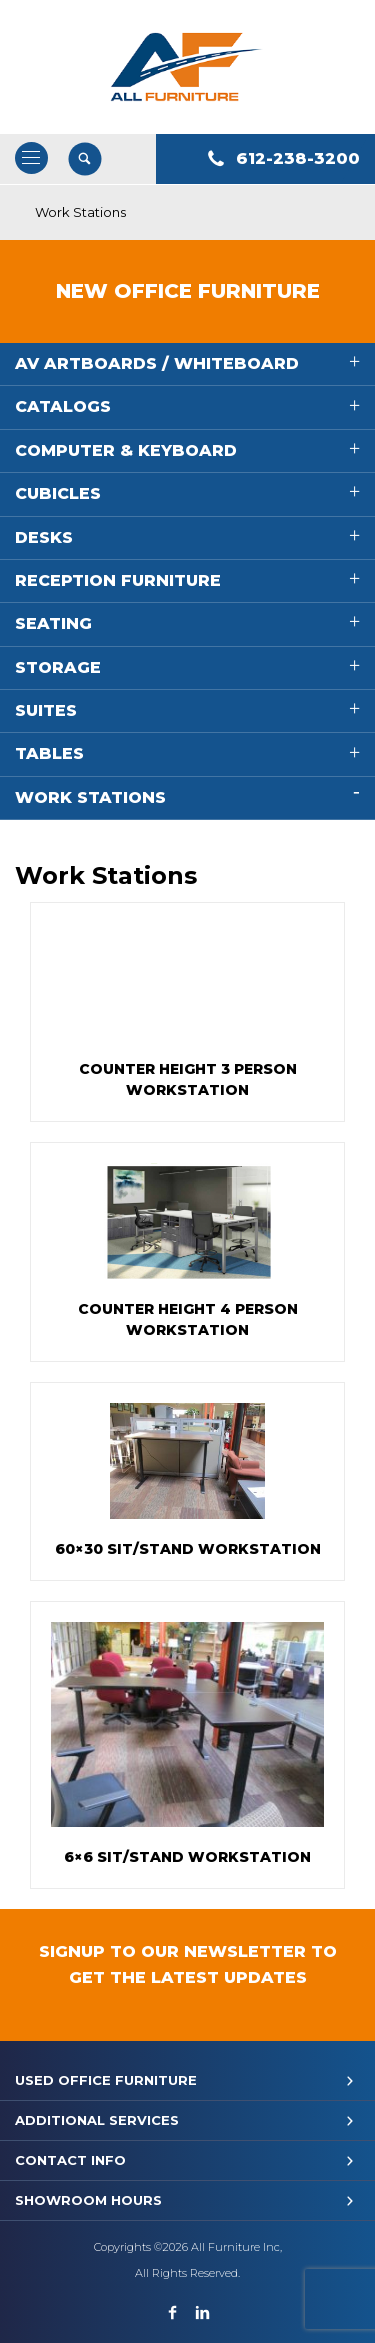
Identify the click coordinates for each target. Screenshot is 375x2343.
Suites (46, 710)
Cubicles (58, 493)
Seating (53, 623)
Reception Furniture (118, 580)
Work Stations (90, 797)
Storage (58, 667)
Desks (44, 537)
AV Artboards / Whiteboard (157, 363)
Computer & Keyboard (126, 450)
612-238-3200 (298, 158)
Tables (49, 753)
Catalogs (63, 406)
